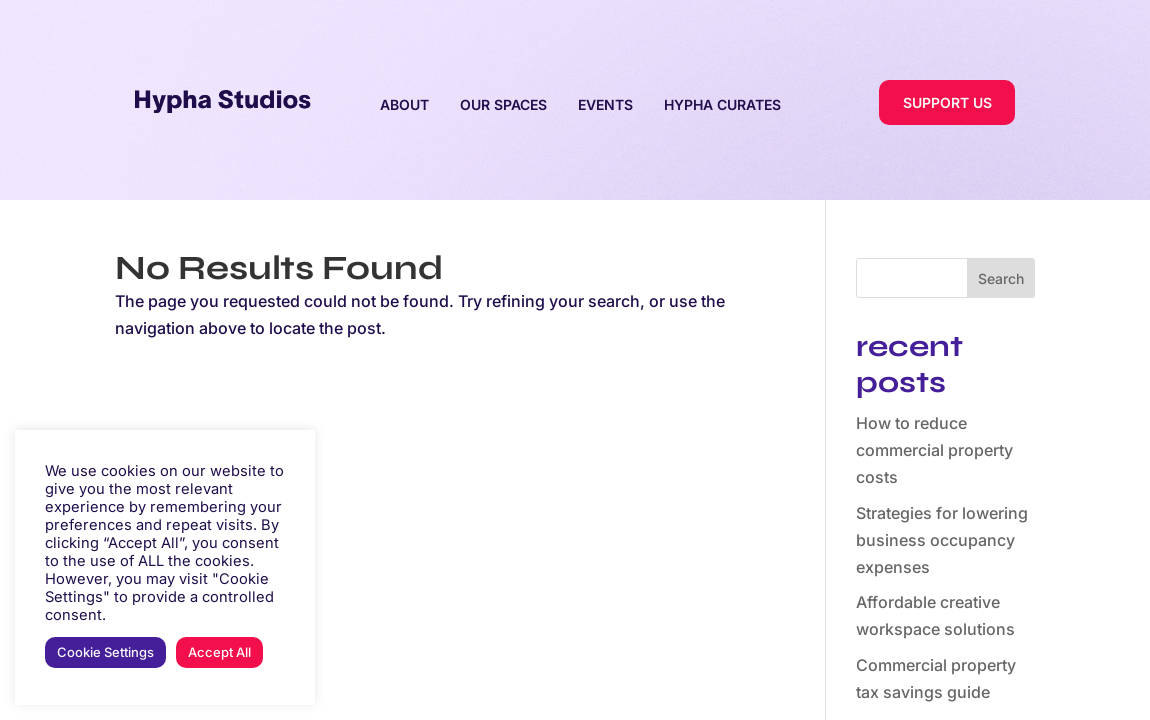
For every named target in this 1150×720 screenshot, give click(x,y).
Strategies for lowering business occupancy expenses (942, 540)
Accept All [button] (219, 652)
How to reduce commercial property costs (934, 450)
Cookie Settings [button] (105, 652)
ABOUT (404, 104)
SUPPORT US (947, 102)
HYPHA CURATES (722, 104)
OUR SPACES (503, 104)
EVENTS (605, 104)
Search (1001, 278)
